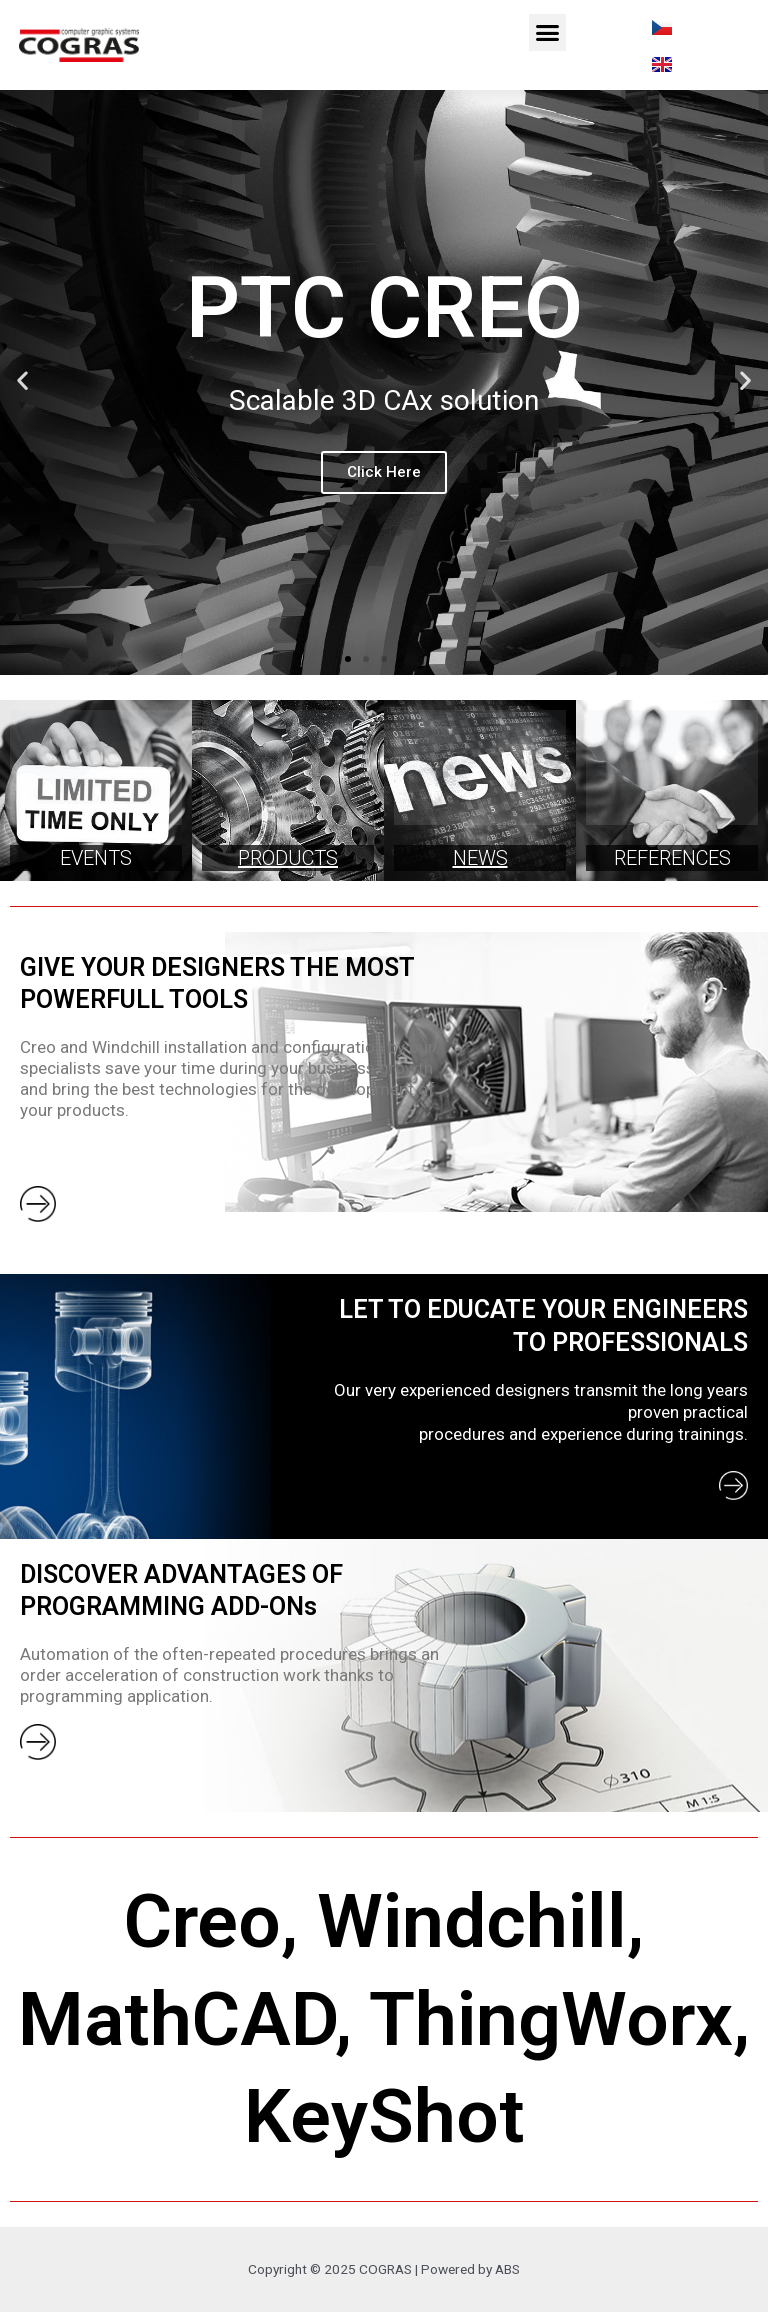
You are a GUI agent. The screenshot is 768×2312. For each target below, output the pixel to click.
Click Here (384, 472)
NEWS (480, 858)
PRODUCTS (288, 858)
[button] (548, 33)
